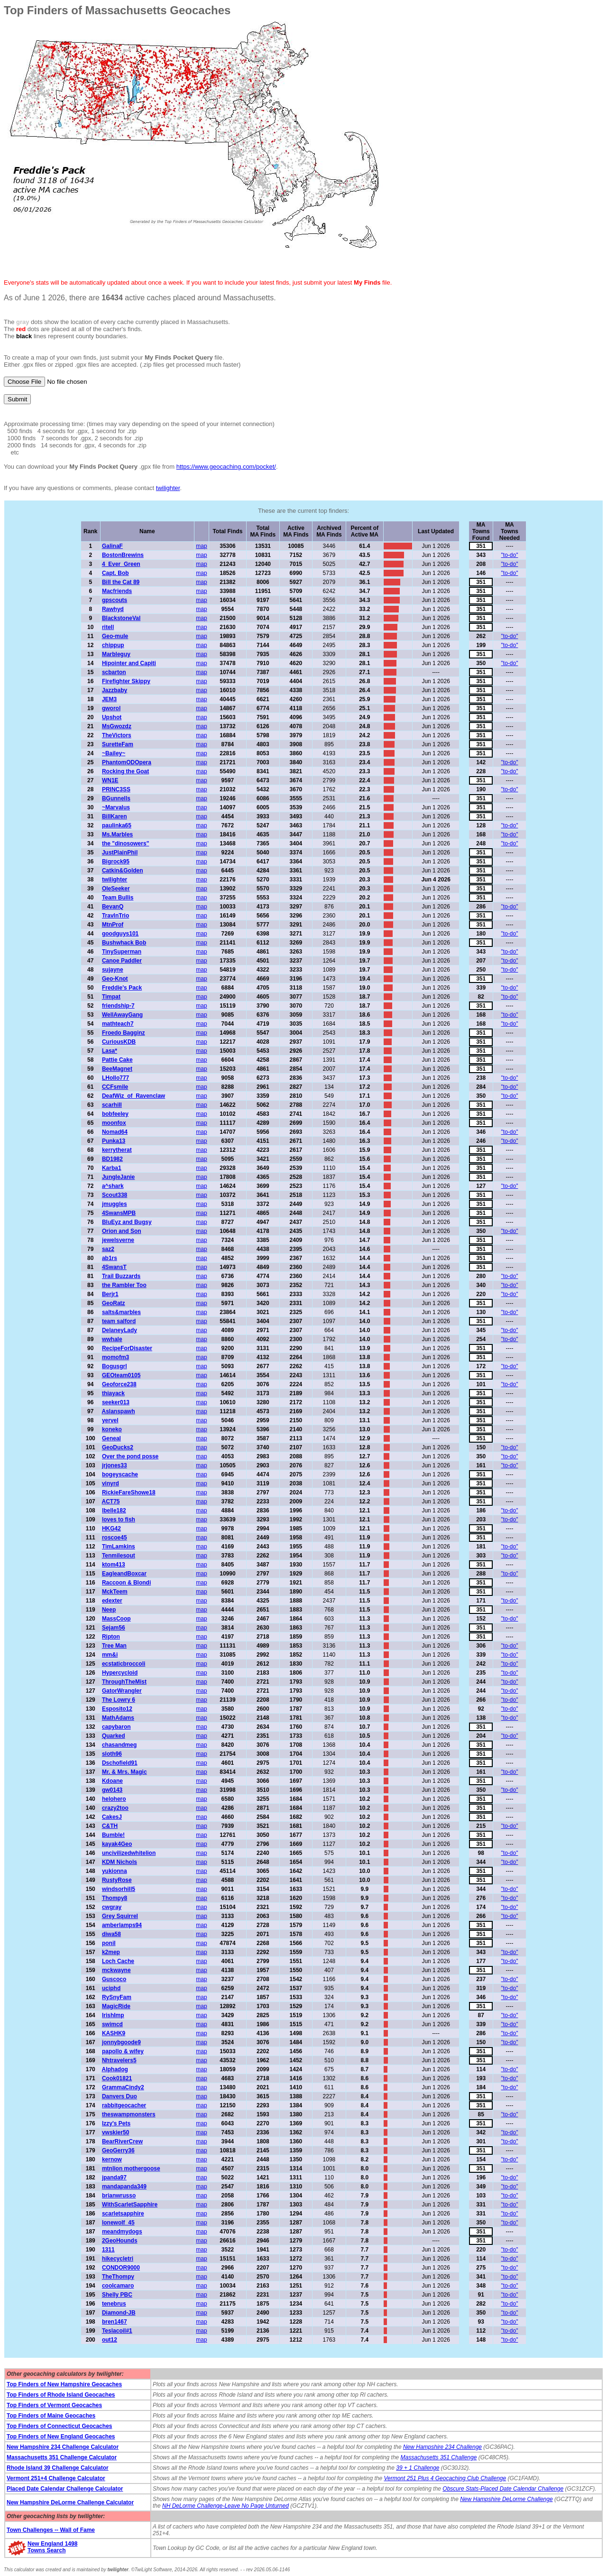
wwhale (112, 1339)
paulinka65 (116, 825)
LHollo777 (115, 1078)
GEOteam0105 (121, 1375)
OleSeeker (116, 888)
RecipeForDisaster (127, 1348)
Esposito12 (117, 1708)
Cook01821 (117, 2078)
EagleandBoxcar (124, 1573)
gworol (111, 708)
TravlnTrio (115, 915)
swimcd (112, 2024)
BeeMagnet (117, 1069)
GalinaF (112, 546)
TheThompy (118, 2276)
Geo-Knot (115, 978)
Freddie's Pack (122, 987)
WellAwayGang (122, 1014)
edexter (112, 1600)
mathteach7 (118, 1023)
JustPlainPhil (120, 852)
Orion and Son (121, 1231)
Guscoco (114, 1979)
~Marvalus (116, 807)
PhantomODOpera (126, 762)
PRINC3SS (116, 789)
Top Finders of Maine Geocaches (51, 2415)
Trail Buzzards (121, 1276)
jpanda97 (114, 2177)
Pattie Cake (117, 1059)
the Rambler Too (124, 1285)
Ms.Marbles (117, 834)
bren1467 (114, 2321)
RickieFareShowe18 (129, 1492)
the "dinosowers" (125, 843)
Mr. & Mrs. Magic (124, 1772)
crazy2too (115, 1808)
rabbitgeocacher (124, 2105)
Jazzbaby (114, 690)
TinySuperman (121, 951)
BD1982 (112, 1159)
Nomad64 (115, 1132)
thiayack (113, 1393)
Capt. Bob (115, 573)
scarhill (112, 1105)
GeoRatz (113, 1303)
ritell (108, 627)
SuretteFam (117, 744)
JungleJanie (118, 1177)
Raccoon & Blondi (126, 1582)
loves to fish (118, 1519)
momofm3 (115, 1357)
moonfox (114, 1123)
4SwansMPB (119, 1213)
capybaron (116, 1727)
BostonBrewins (123, 555)
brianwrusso (119, 2195)
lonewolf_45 (118, 2222)
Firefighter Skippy (126, 681)
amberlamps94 (122, 1925)
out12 (109, 2339)
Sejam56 (113, 1627)
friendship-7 (118, 1005)
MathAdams (118, 1717)
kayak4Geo (117, 1844)
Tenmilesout (118, 1555)
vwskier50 (115, 2132)
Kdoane (112, 1781)
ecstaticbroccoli (123, 1663)
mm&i (110, 1654)
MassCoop (116, 1618)
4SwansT (114, 1267)
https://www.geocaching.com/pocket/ (226, 466)
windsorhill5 (118, 1889)
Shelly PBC (117, 2294)
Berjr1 (110, 1294)
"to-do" (509, 555)
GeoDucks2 (117, 1447)
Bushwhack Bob (124, 942)
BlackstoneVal (121, 618)
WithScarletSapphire (129, 2204)
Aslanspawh (118, 1411)
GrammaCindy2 (123, 2087)
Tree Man (114, 1645)
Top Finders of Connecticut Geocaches (59, 2426)
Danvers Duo (119, 2096)
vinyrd (110, 1483)
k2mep (111, 1952)
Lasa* (109, 1050)
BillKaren (114, 816)
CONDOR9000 (121, 2267)
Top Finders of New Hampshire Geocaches (64, 2384)
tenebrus (114, 2303)
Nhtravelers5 (119, 2060)
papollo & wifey (123, 2051)
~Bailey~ (113, 753)
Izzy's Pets (116, 2123)
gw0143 (112, 1790)
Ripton (111, 1636)
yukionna (114, 1871)
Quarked (113, 1736)
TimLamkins (118, 1546)
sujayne (112, 969)
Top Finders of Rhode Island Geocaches (61, 2394)
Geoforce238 (119, 1384)
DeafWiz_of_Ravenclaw (133, 1096)
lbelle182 (114, 1510)
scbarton (114, 672)
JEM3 (109, 699)
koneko (112, 1429)
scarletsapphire (123, 2213)
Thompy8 (114, 1898)
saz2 (108, 1249)
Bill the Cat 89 (120, 582)
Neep (109, 1609)
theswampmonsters (129, 2114)
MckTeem (115, 1591)
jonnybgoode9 (121, 2042)
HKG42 (111, 1528)
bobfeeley (115, 1114)
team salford (119, 1321)
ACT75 (110, 1501)
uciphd (111, 1988)
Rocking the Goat (125, 771)
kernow (112, 2159)
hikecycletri (117, 2258)
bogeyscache (120, 1474)
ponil (109, 1943)
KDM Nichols (119, 1862)
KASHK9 (113, 2033)
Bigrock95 (115, 861)
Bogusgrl (114, 1366)
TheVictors (116, 735)
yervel (110, 1420)
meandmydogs (122, 2231)
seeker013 (115, 1402)
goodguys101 (120, 933)
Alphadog (114, 2069)
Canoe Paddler (122, 960)
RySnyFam (116, 1997)
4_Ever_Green (121, 564)
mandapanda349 (124, 2186)
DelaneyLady (119, 1330)
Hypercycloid (120, 1672)
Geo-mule (115, 636)
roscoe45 (114, 1537)
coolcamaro (118, 2285)
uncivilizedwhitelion (129, 1853)
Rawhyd (113, 609)
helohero (114, 1799)
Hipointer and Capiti (129, 663)
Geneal (111, 1438)
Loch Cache (118, 1961)
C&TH (110, 1826)
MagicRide (116, 2006)
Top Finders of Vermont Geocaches (54, 2405)
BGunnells (116, 798)
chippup (113, 645)
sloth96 (112, 1754)
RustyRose (117, 1880)
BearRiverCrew (122, 2141)
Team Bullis (117, 897)
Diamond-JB (119, 2312)
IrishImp (113, 2015)
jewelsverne (118, 1240)
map (201, 546)
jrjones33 (114, 1465)
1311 (108, 2249)
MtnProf (112, 924)
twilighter (168, 487)
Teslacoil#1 (117, 2330)
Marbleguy (116, 654)
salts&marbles (121, 1312)
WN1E (110, 780)
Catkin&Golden (122, 870)
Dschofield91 (120, 1763)
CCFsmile (115, 1087)
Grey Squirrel (120, 1916)
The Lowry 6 (118, 1699)
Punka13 (113, 1141)
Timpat (111, 996)
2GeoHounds (120, 2240)
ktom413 (113, 1564)
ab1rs (109, 1258)
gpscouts (114, 600)
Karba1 (111, 1168)
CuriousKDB (119, 1041)
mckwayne (116, 1970)
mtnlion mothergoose (131, 2168)
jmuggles (114, 1204)
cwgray (111, 1907)
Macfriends (117, 591)
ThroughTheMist (124, 1681)
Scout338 (114, 1195)
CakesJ (112, 1817)
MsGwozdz (116, 726)
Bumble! (113, 1835)
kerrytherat (117, 1150)
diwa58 (111, 1934)
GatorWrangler (122, 1690)
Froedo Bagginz (123, 1032)
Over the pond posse (130, 1456)
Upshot (111, 717)
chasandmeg (119, 1745)
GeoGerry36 (118, 2150)
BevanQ (112, 906)
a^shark (113, 1186)
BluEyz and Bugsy (127, 1222)
